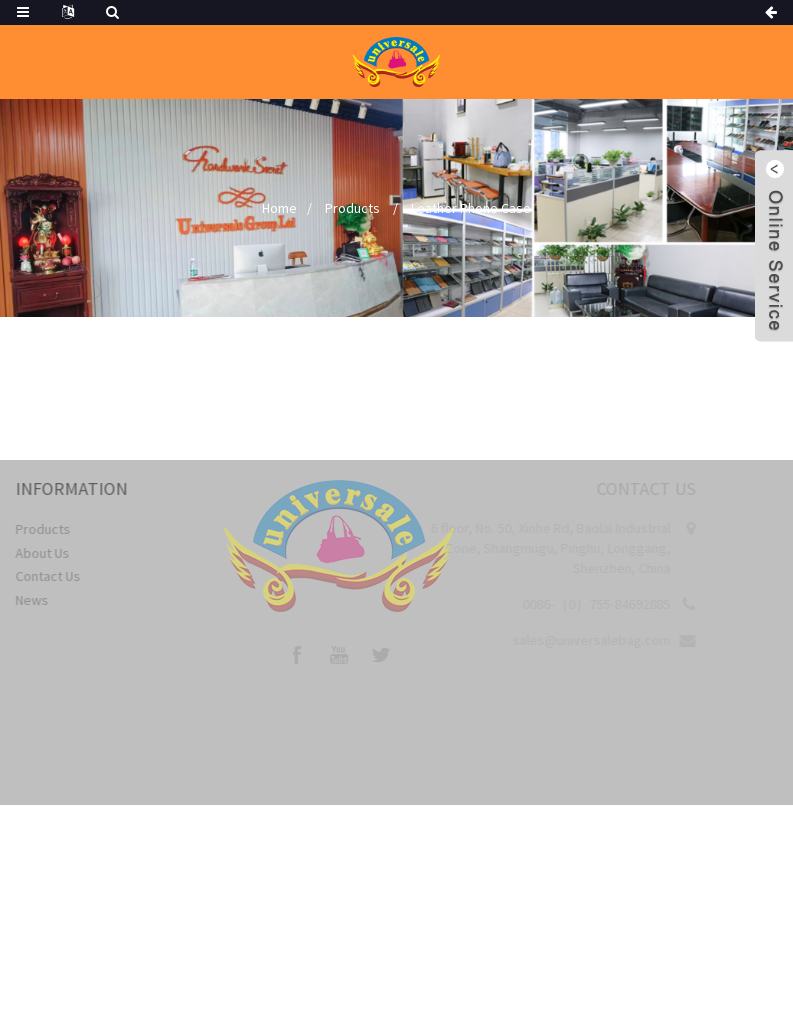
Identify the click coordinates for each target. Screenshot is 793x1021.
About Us (50, 553)
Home (279, 208)
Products (352, 208)
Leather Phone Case (471, 208)
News (39, 600)
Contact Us (55, 576)
